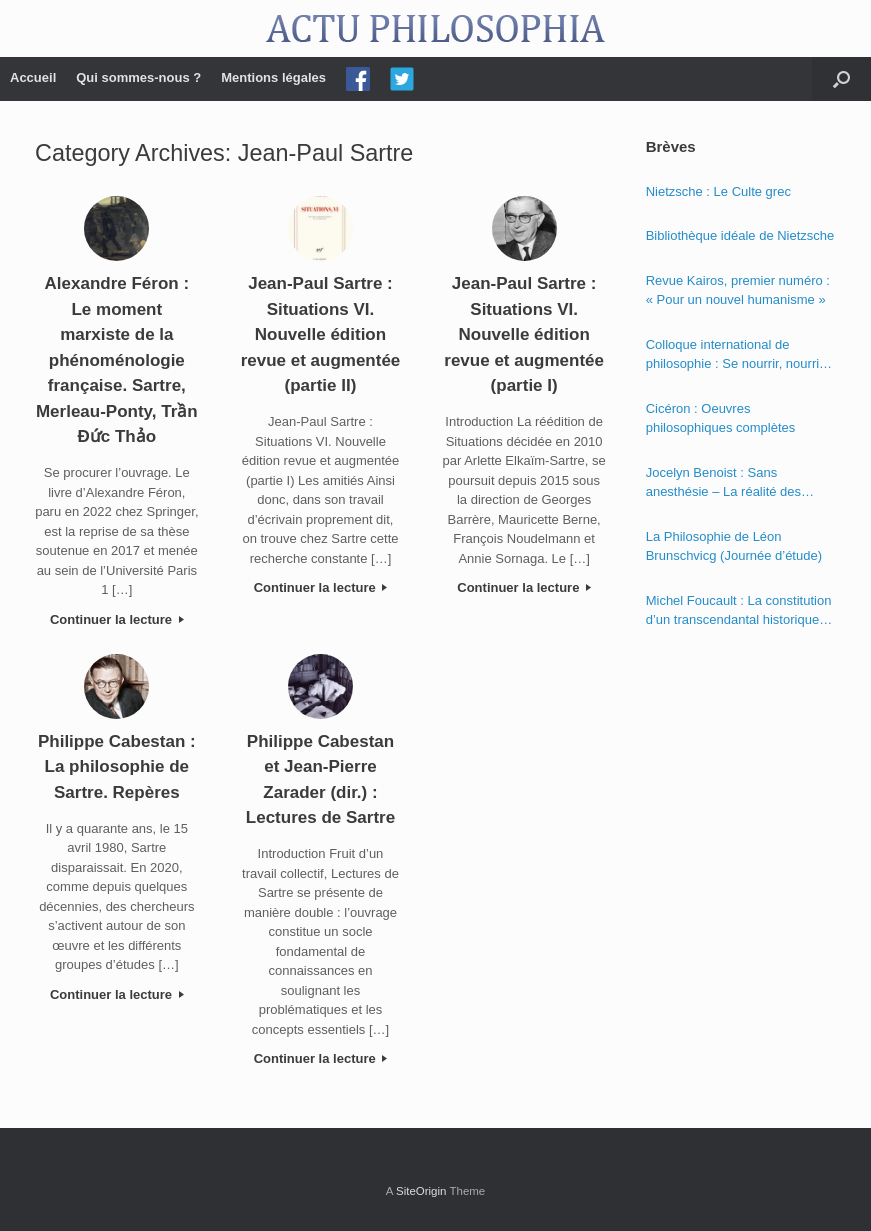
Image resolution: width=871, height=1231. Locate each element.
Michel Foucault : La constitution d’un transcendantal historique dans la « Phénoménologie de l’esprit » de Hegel (739, 611)
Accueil (33, 77)
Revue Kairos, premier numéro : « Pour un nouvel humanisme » (738, 290)
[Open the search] (841, 79)
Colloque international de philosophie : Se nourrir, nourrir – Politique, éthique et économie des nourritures (740, 355)
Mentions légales (273, 77)
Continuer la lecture (117, 619)
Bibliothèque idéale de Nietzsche (740, 235)
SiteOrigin (421, 1191)
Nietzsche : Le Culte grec (718, 191)
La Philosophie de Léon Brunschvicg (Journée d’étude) (734, 546)
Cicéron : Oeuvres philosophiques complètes (721, 418)
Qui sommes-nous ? (138, 77)
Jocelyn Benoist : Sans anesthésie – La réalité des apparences (723, 483)
